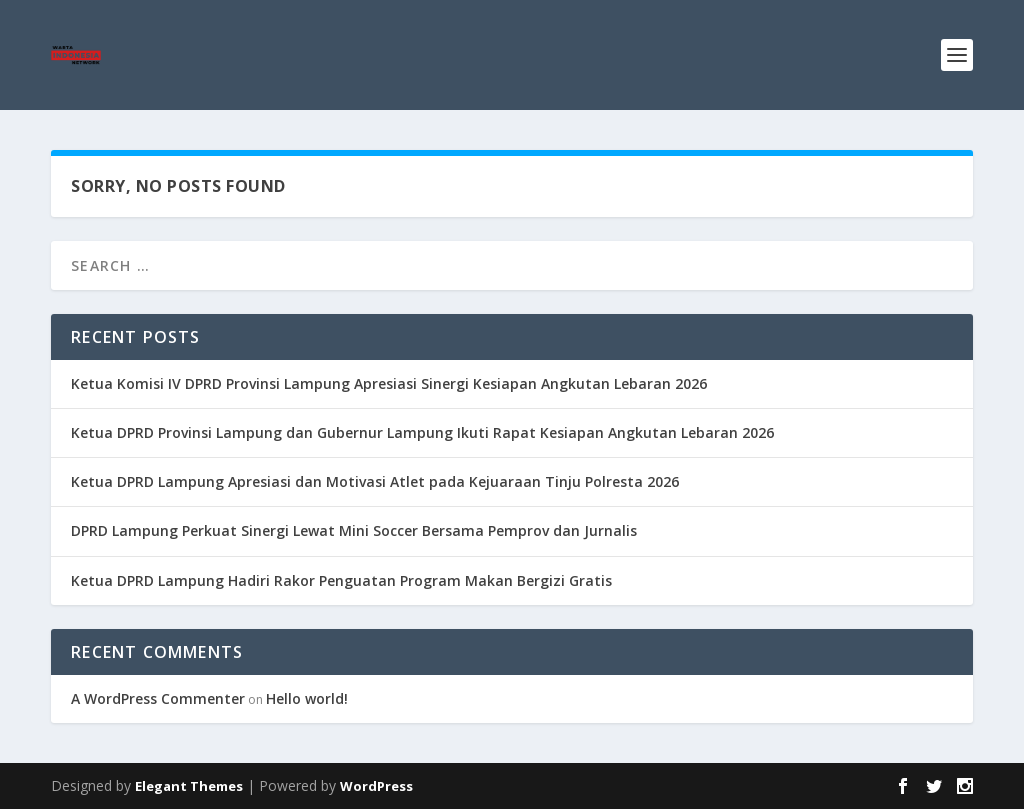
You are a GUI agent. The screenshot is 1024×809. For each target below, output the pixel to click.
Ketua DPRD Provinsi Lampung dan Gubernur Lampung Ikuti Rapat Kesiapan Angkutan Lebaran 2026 (422, 432)
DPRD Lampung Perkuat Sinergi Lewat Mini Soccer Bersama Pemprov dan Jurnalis (354, 530)
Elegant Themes (189, 786)
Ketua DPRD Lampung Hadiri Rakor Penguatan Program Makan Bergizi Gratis (341, 580)
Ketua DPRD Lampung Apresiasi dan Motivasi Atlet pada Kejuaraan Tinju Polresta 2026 (375, 481)
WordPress (376, 786)
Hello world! (307, 698)
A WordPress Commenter (158, 698)
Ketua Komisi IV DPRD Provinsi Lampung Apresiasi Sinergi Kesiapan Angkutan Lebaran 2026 (389, 383)
